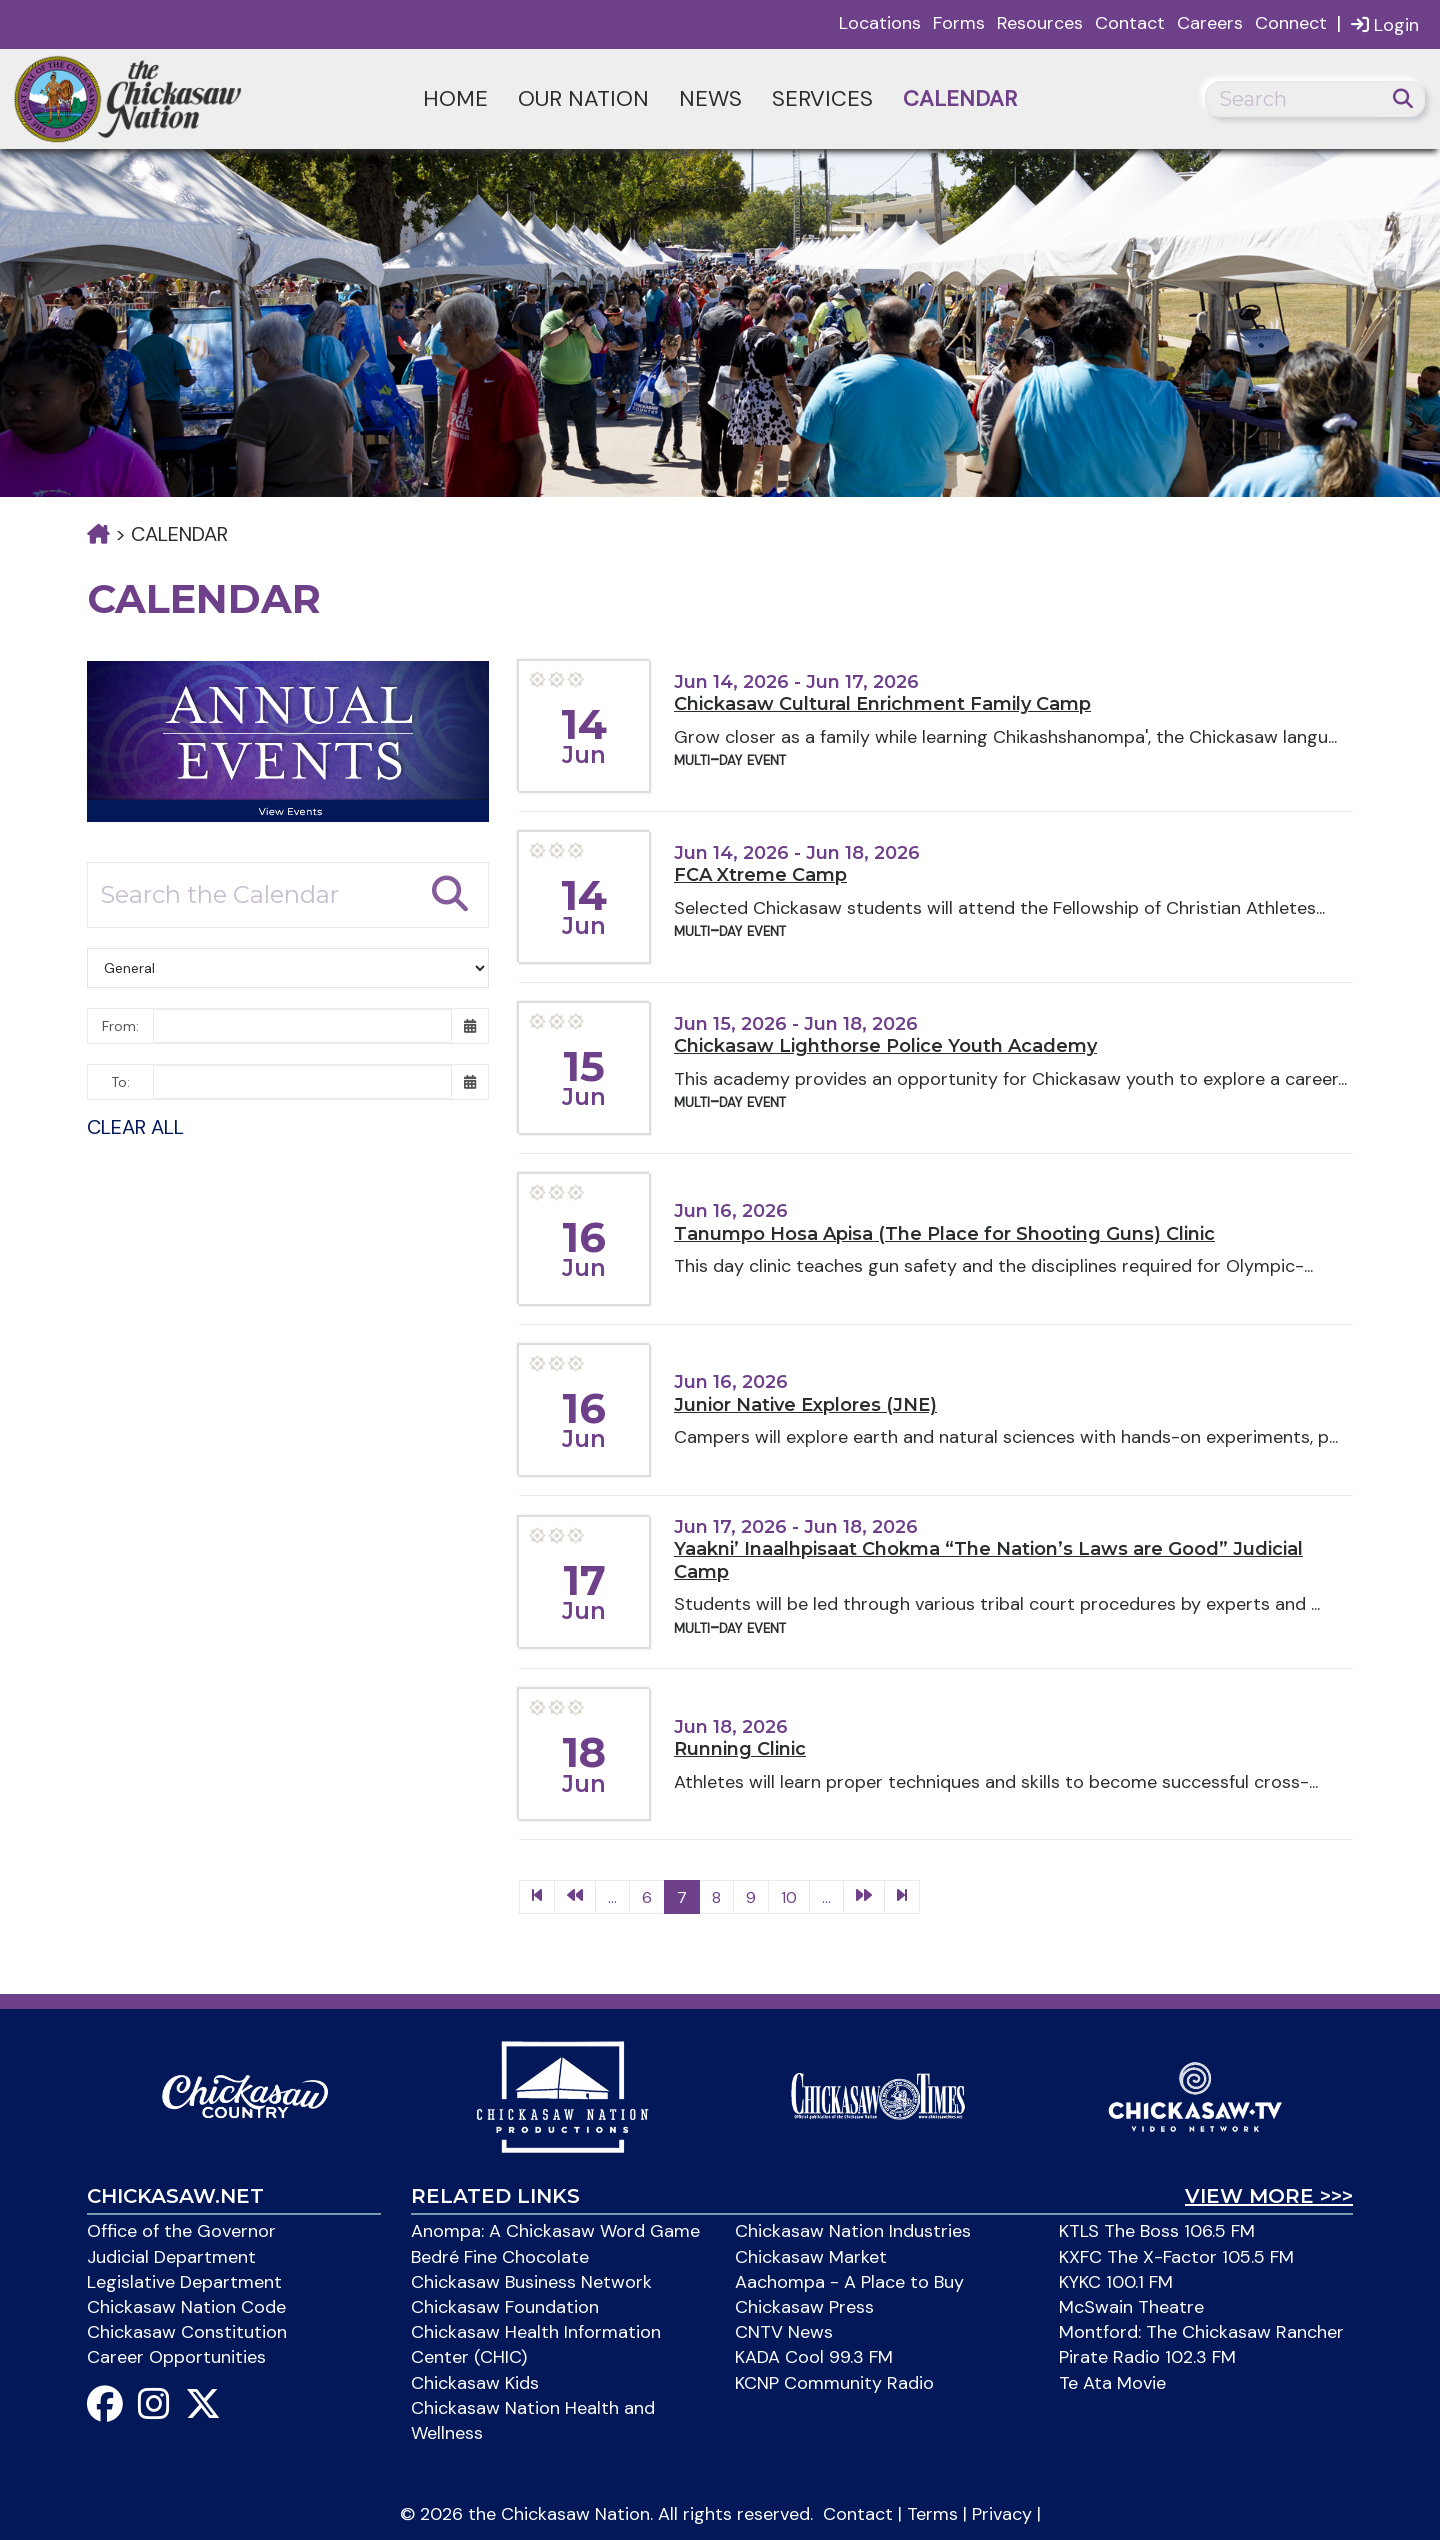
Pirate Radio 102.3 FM (1147, 2357)
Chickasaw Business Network (531, 2282)
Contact (1130, 23)
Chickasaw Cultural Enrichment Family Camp (882, 704)
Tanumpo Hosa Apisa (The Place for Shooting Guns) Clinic (944, 1234)
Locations (880, 23)
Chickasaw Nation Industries (853, 2231)
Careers (1210, 23)
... (612, 1897)
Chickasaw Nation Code (186, 2307)
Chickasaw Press (804, 2307)
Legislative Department (184, 2282)
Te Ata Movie (1112, 2383)
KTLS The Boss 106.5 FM (1157, 2231)
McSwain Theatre (1131, 2307)
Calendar (960, 98)
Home (455, 98)
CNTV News (784, 2332)
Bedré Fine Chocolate (500, 2257)
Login (1385, 24)
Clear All (135, 1127)
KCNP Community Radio (834, 2383)
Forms (959, 23)
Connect (1291, 23)
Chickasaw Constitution (187, 2332)
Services (822, 98)
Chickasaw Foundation (505, 2307)
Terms (932, 2514)
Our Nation (583, 98)
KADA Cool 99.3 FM (814, 2357)
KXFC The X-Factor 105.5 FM (1176, 2257)
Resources (1040, 23)
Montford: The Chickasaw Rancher (1201, 2332)
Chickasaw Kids (475, 2383)
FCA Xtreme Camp (760, 875)
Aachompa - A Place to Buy (849, 2282)
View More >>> (1269, 2196)
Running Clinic (740, 1749)
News (710, 98)
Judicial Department (171, 2257)
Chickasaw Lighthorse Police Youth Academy (885, 1046)
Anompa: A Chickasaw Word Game (555, 2231)
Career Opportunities (176, 2357)
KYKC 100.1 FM (1116, 2282)
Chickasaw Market (811, 2257)
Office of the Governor (181, 2231)
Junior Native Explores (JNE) (805, 1405)
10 (789, 1897)
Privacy (1002, 2514)
